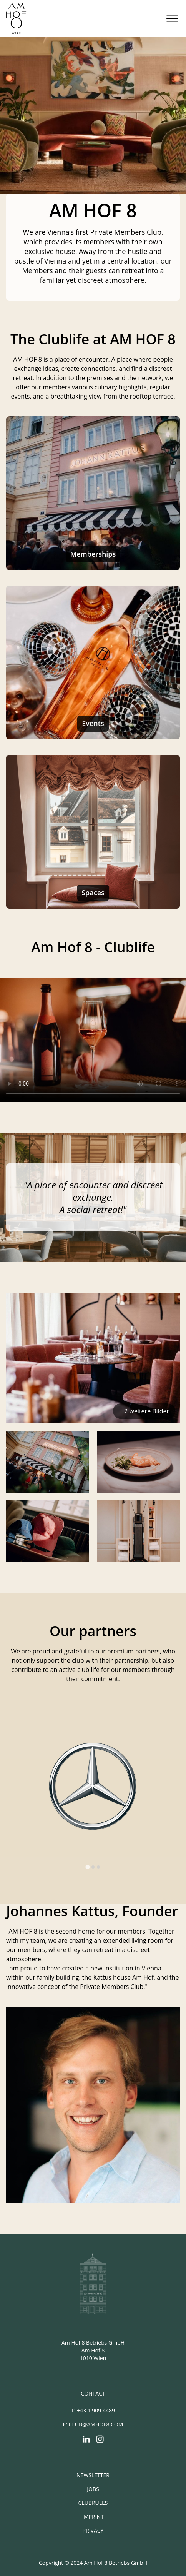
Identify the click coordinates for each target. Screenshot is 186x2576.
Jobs (93, 2489)
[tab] (87, 1867)
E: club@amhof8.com (93, 2424)
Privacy (93, 2530)
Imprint (93, 2516)
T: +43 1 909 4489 (93, 2410)
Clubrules (93, 2502)
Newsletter (93, 2475)
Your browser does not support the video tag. (93, 1040)
